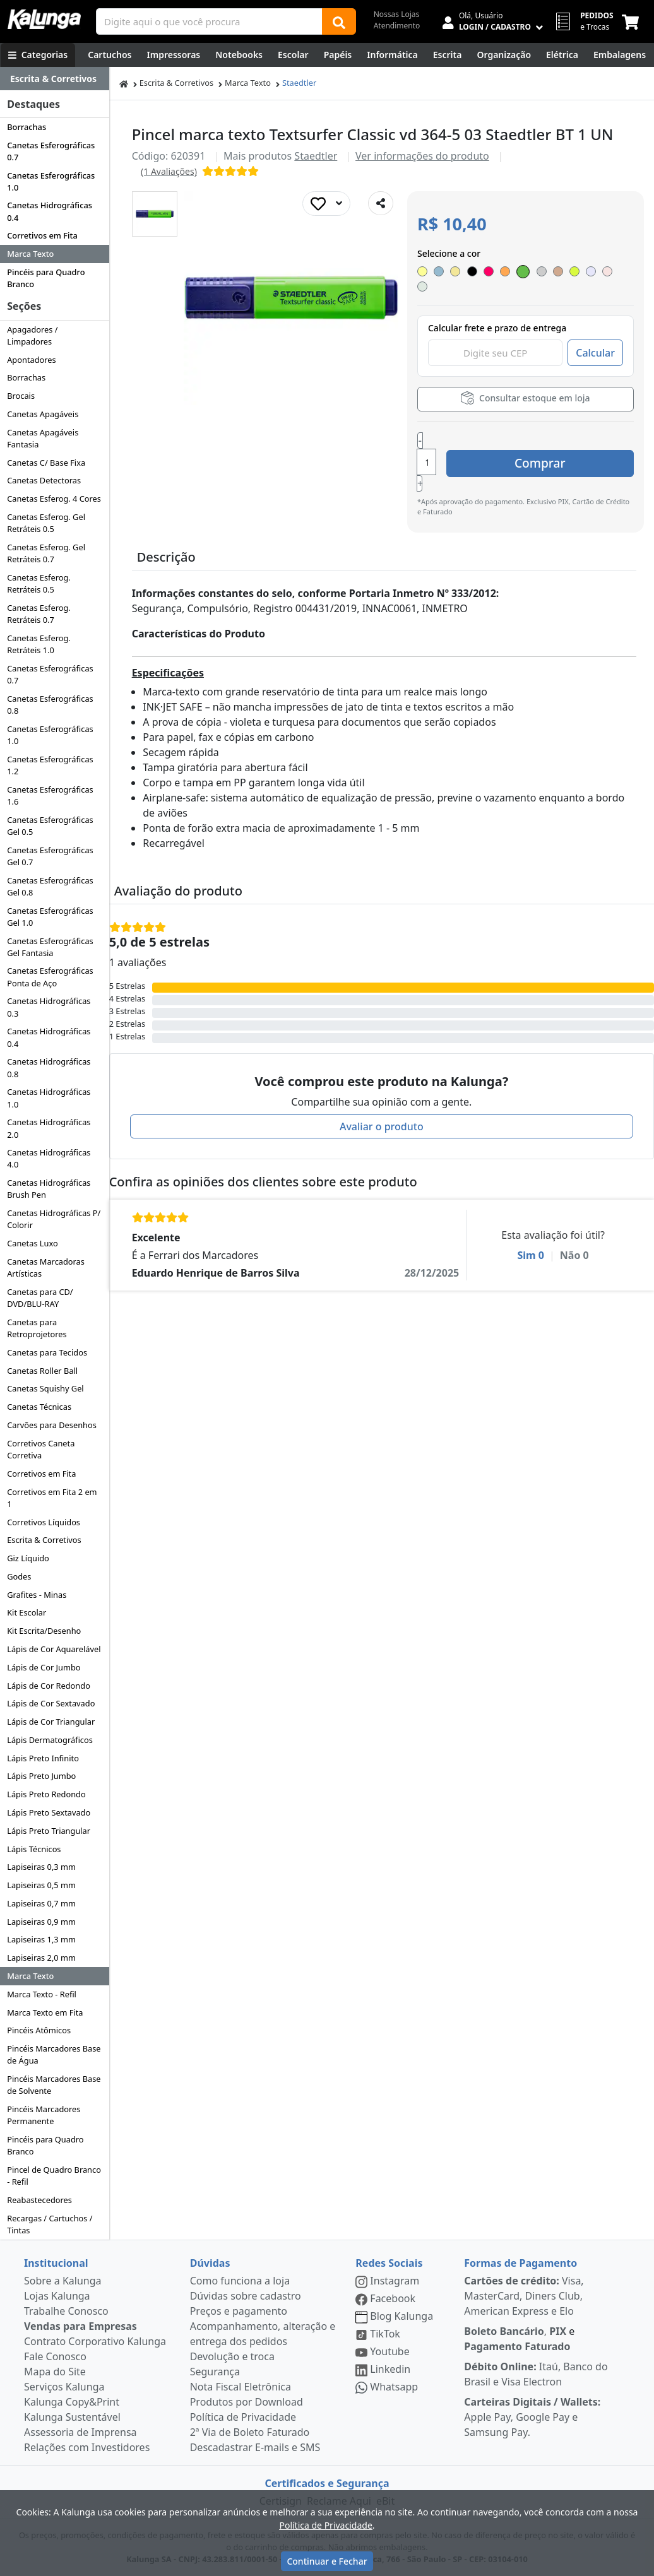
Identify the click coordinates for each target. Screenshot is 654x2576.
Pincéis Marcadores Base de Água (53, 2054)
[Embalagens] (619, 55)
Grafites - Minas (36, 1594)
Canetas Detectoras (44, 480)
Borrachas (26, 127)
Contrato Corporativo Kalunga (95, 2341)
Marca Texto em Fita (45, 2012)
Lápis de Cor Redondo (48, 1685)
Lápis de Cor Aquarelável (53, 1649)
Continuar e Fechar (327, 2561)
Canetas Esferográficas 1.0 (51, 181)
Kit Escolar (26, 1612)
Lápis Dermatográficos (50, 1740)
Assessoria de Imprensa (80, 2432)
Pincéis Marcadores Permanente (43, 2115)
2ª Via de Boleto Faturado (250, 2432)
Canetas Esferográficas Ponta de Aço (50, 976)
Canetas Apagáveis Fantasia (42, 438)
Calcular (595, 339)
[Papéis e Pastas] (338, 55)
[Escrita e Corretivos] (447, 55)
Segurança (215, 2371)
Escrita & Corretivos (44, 1539)
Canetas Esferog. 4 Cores (54, 498)
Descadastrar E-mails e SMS (255, 2447)
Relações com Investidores (87, 2447)
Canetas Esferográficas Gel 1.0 (50, 916)
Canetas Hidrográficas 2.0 (48, 1128)
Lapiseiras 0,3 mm (41, 1866)
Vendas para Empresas (80, 2326)
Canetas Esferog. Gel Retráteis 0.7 (46, 553)
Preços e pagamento (238, 2311)
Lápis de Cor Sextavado (51, 1703)
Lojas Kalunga (57, 2296)
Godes (19, 1576)
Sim (530, 1209)
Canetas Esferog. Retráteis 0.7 (39, 613)
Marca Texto (30, 253)
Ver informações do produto (422, 156)
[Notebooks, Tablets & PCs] (239, 55)
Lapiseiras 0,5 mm (41, 1885)
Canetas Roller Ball (42, 1370)
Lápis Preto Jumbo (41, 1775)
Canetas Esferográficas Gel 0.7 (50, 856)
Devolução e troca (232, 2356)
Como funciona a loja (240, 2281)
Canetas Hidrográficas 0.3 (48, 1007)
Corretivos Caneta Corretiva (40, 1449)
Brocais (21, 395)
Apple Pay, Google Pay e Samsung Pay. (532, 2417)
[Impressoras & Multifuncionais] (174, 55)
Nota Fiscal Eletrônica (240, 2387)
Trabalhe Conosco (66, 2311)
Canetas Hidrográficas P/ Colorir (53, 1219)
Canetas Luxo (32, 1243)
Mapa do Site (55, 2371)
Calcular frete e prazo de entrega (497, 315)
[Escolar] (293, 55)
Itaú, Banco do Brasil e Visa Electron (535, 2374)
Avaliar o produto (382, 1080)
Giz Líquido (28, 1558)
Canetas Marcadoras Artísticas (46, 1267)
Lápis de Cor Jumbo (43, 1667)
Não (574, 1209)
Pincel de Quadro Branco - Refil (54, 2175)
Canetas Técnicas (39, 1406)
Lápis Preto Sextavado (48, 1812)
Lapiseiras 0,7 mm (41, 1903)
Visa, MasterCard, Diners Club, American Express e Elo (523, 2296)
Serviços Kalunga (64, 2387)
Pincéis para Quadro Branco (46, 278)
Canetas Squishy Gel (45, 1388)
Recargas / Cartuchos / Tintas (49, 2224)
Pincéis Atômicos (39, 2030)
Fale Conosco (55, 2356)
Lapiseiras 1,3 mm (41, 1939)
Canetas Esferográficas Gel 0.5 (50, 825)
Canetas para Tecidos (47, 1352)
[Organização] (503, 55)
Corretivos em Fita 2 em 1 (52, 1498)
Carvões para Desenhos (52, 1425)
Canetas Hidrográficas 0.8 (48, 1067)
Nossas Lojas (397, 14)
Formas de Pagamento (520, 2263)
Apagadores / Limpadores (32, 335)
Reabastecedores (39, 2200)
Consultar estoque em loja (525, 384)
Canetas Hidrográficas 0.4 (49, 211)
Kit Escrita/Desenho (44, 1630)
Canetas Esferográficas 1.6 (50, 795)
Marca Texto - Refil (41, 1994)
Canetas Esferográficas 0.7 (51, 151)
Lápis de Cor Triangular (51, 1721)
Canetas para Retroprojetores (36, 1328)
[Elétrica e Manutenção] (562, 55)
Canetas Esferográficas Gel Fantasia (50, 947)
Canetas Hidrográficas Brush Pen (48, 1188)
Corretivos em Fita (42, 235)
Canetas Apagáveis (42, 414)
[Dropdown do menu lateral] (54, 79)
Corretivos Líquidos (43, 1522)
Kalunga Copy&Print (71, 2402)
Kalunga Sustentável (72, 2417)
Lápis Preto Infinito (43, 1758)
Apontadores (31, 359)
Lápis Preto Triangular (48, 1830)
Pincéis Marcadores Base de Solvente (53, 2084)
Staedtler (299, 82)
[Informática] (392, 55)
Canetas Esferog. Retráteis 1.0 (39, 644)
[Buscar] (339, 21)
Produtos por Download (246, 2402)
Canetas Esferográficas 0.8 (50, 704)
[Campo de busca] (209, 21)
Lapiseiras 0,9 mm (41, 1921)
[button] (154, 214)
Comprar (558, 431)
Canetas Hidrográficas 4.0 (48, 1158)
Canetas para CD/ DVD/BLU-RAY (40, 1297)
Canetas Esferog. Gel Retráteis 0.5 (46, 523)
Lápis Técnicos (34, 1849)
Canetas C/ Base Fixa (46, 462)
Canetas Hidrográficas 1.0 (48, 1097)
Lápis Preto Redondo (46, 1794)
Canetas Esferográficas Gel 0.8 (50, 886)
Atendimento (397, 25)
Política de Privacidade (243, 2417)
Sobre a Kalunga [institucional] (63, 2281)
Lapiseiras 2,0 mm (41, 1957)
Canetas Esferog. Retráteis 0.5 (39, 583)
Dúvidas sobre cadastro (245, 2296)
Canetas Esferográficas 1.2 (50, 765)
